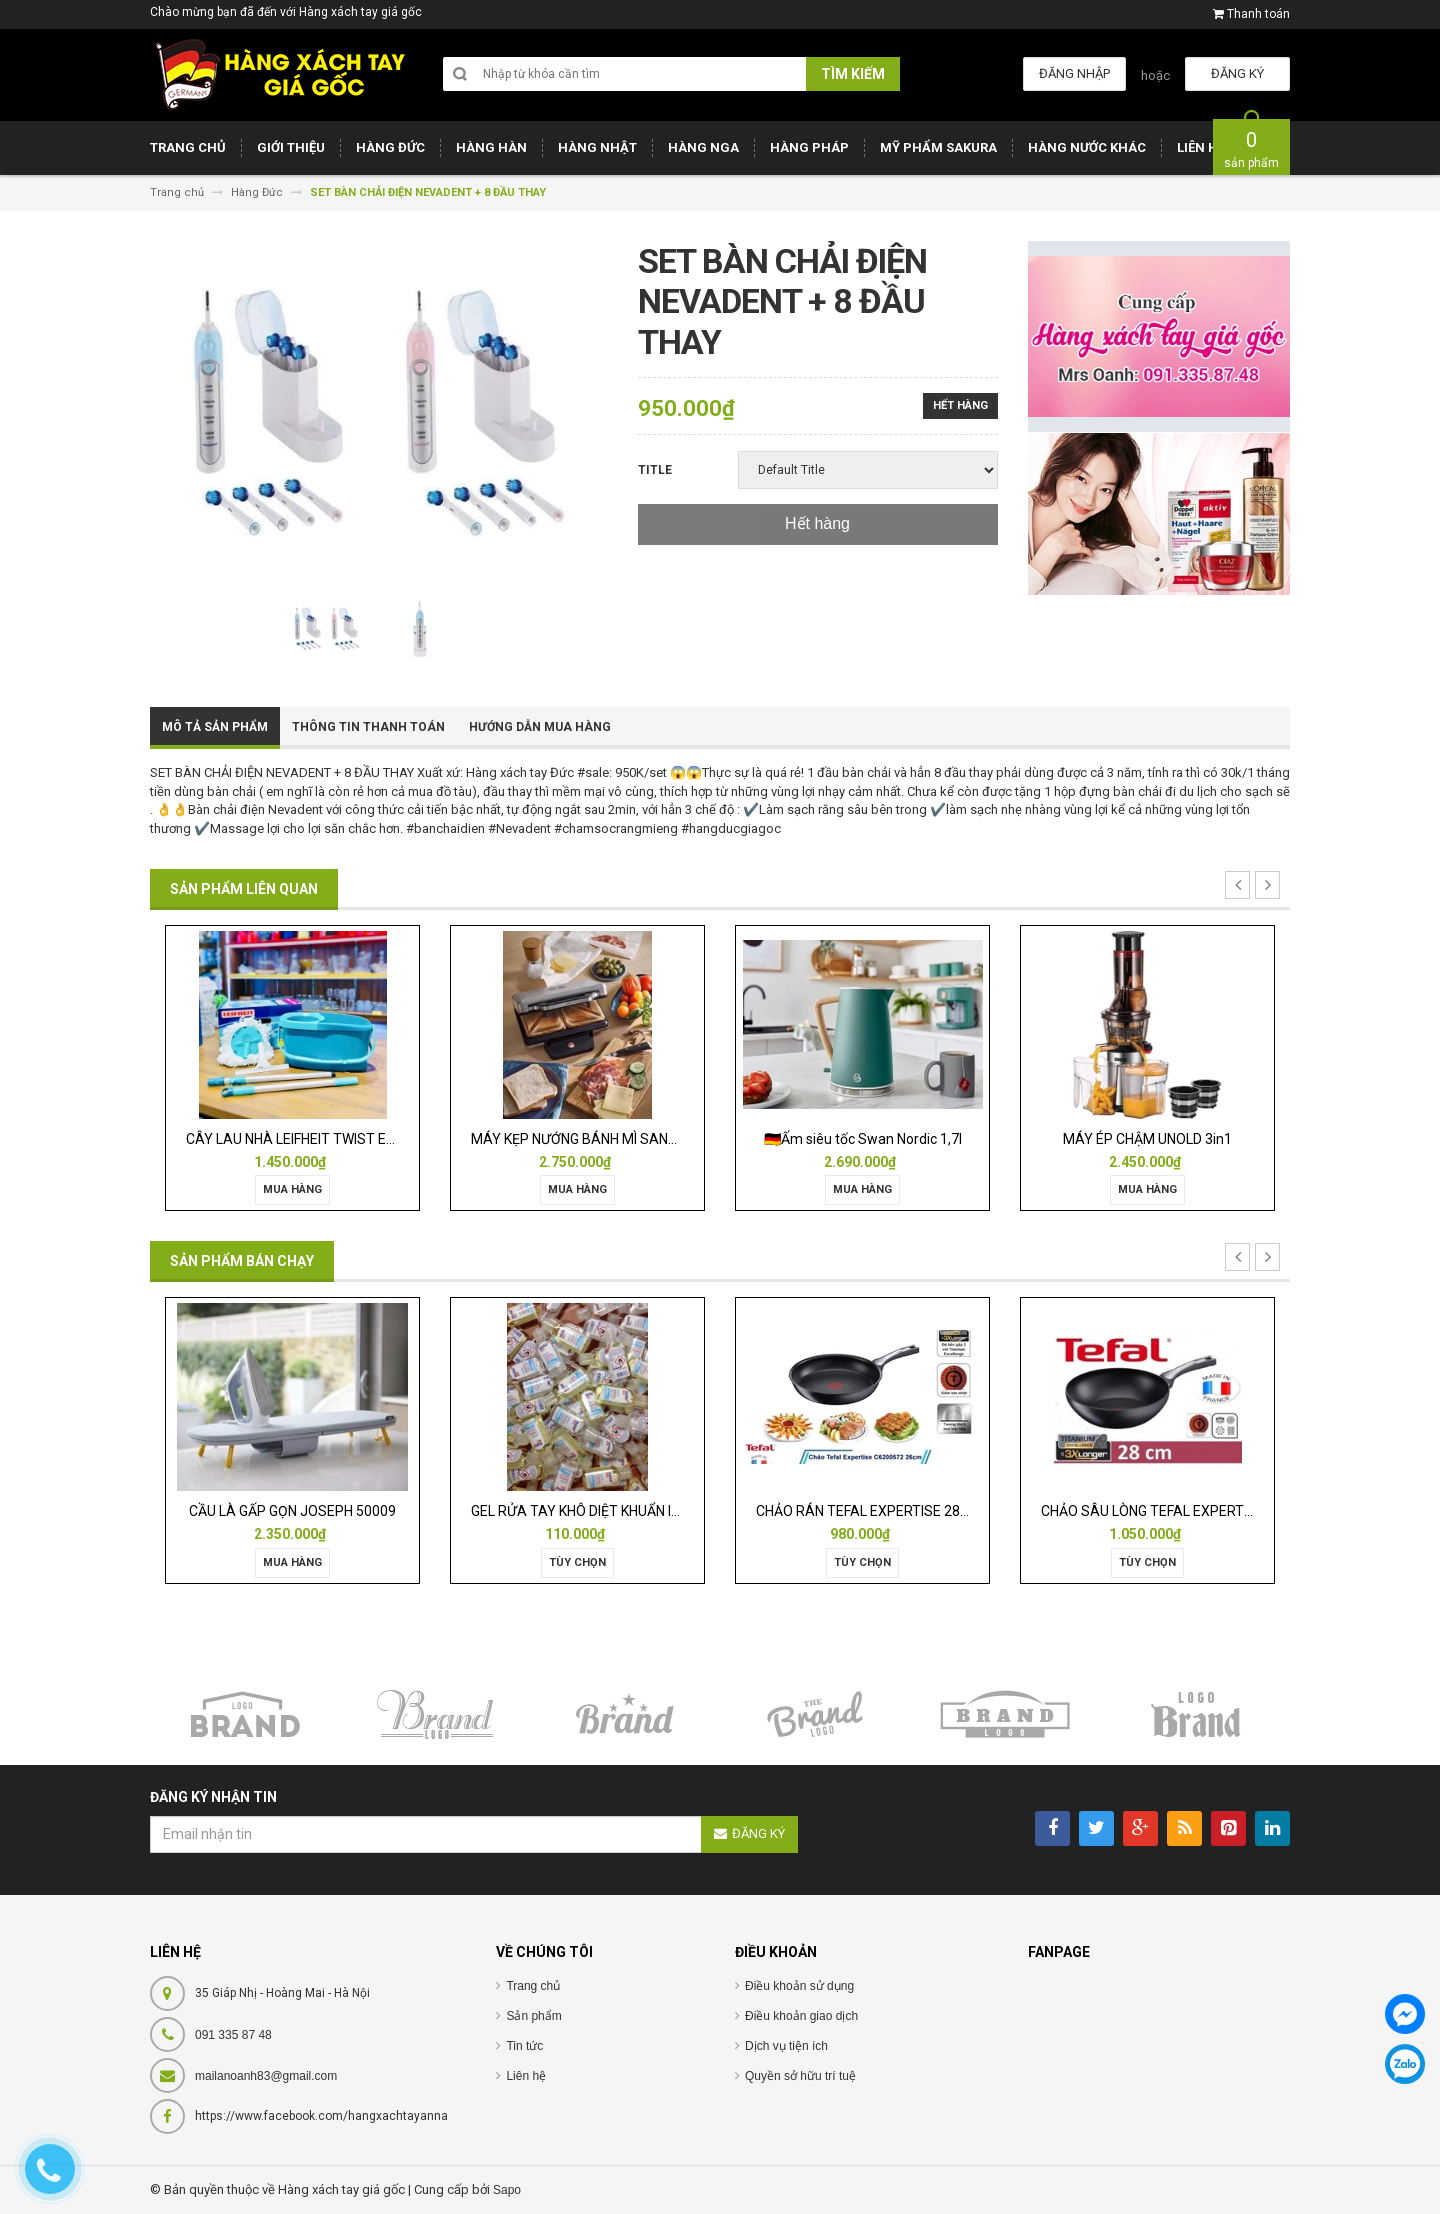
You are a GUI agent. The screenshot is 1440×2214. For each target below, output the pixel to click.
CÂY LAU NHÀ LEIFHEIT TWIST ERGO (300, 1139)
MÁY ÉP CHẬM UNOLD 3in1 (1147, 1139)
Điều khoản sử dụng (799, 1986)
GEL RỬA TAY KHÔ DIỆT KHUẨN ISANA (590, 1511)
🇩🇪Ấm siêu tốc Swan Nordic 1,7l (863, 1139)
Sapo (507, 2190)
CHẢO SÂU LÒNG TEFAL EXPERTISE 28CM (1172, 1511)
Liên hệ (526, 2076)
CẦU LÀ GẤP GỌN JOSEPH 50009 (292, 1511)
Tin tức (524, 2046)
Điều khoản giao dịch (801, 2016)
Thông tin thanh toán (368, 727)
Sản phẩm (533, 2016)
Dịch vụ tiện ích (786, 2046)
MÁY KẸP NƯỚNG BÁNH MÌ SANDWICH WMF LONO (627, 1139)
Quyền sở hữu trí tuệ (800, 2076)
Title (655, 470)
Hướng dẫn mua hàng (540, 727)
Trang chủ (533, 1986)
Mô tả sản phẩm (215, 727)
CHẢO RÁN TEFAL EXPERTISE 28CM (868, 1511)
